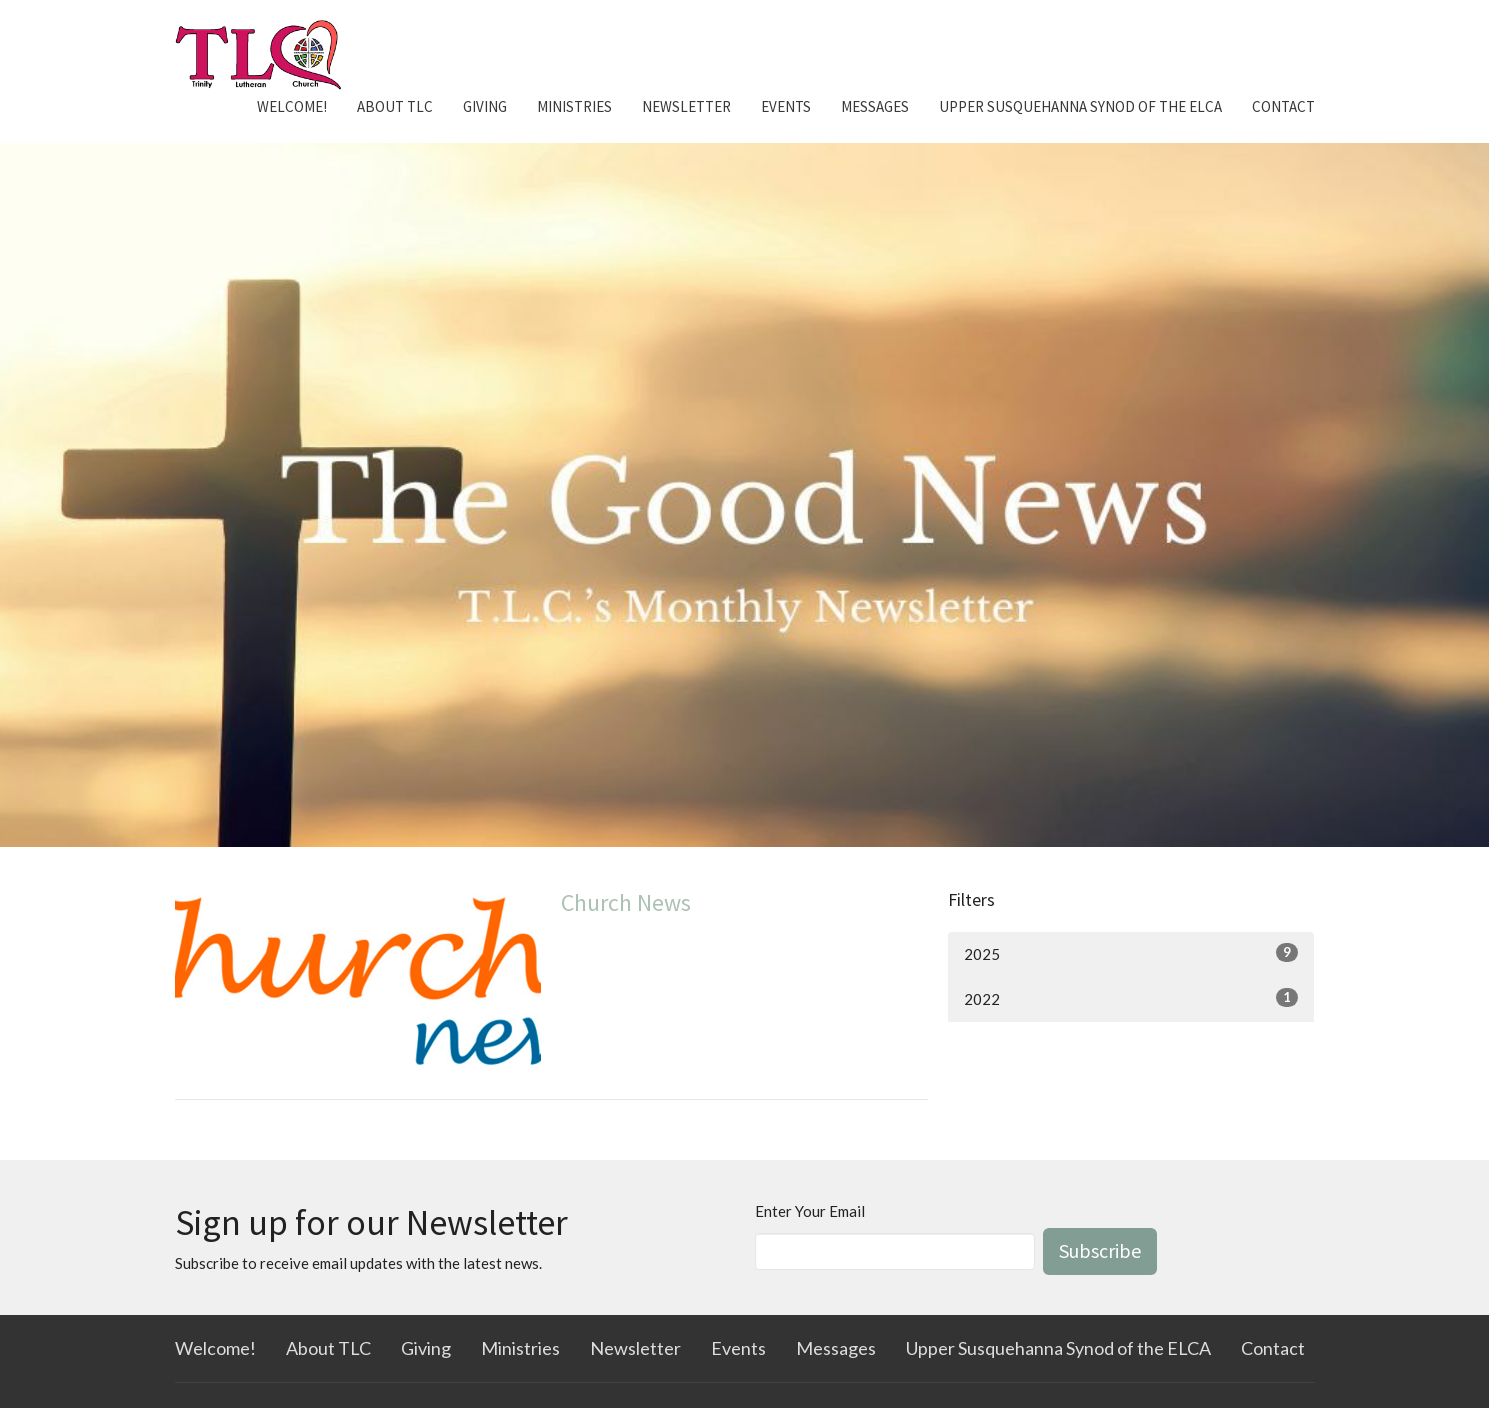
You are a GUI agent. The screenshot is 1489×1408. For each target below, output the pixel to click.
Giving (485, 106)
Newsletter (686, 106)
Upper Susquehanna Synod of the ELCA (1080, 106)
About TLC (395, 106)
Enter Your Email (810, 1211)
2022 (1131, 998)
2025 (1131, 953)
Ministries (574, 106)
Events (786, 106)
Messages (875, 106)
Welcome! (292, 106)
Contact (1283, 106)
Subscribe (1100, 1250)
